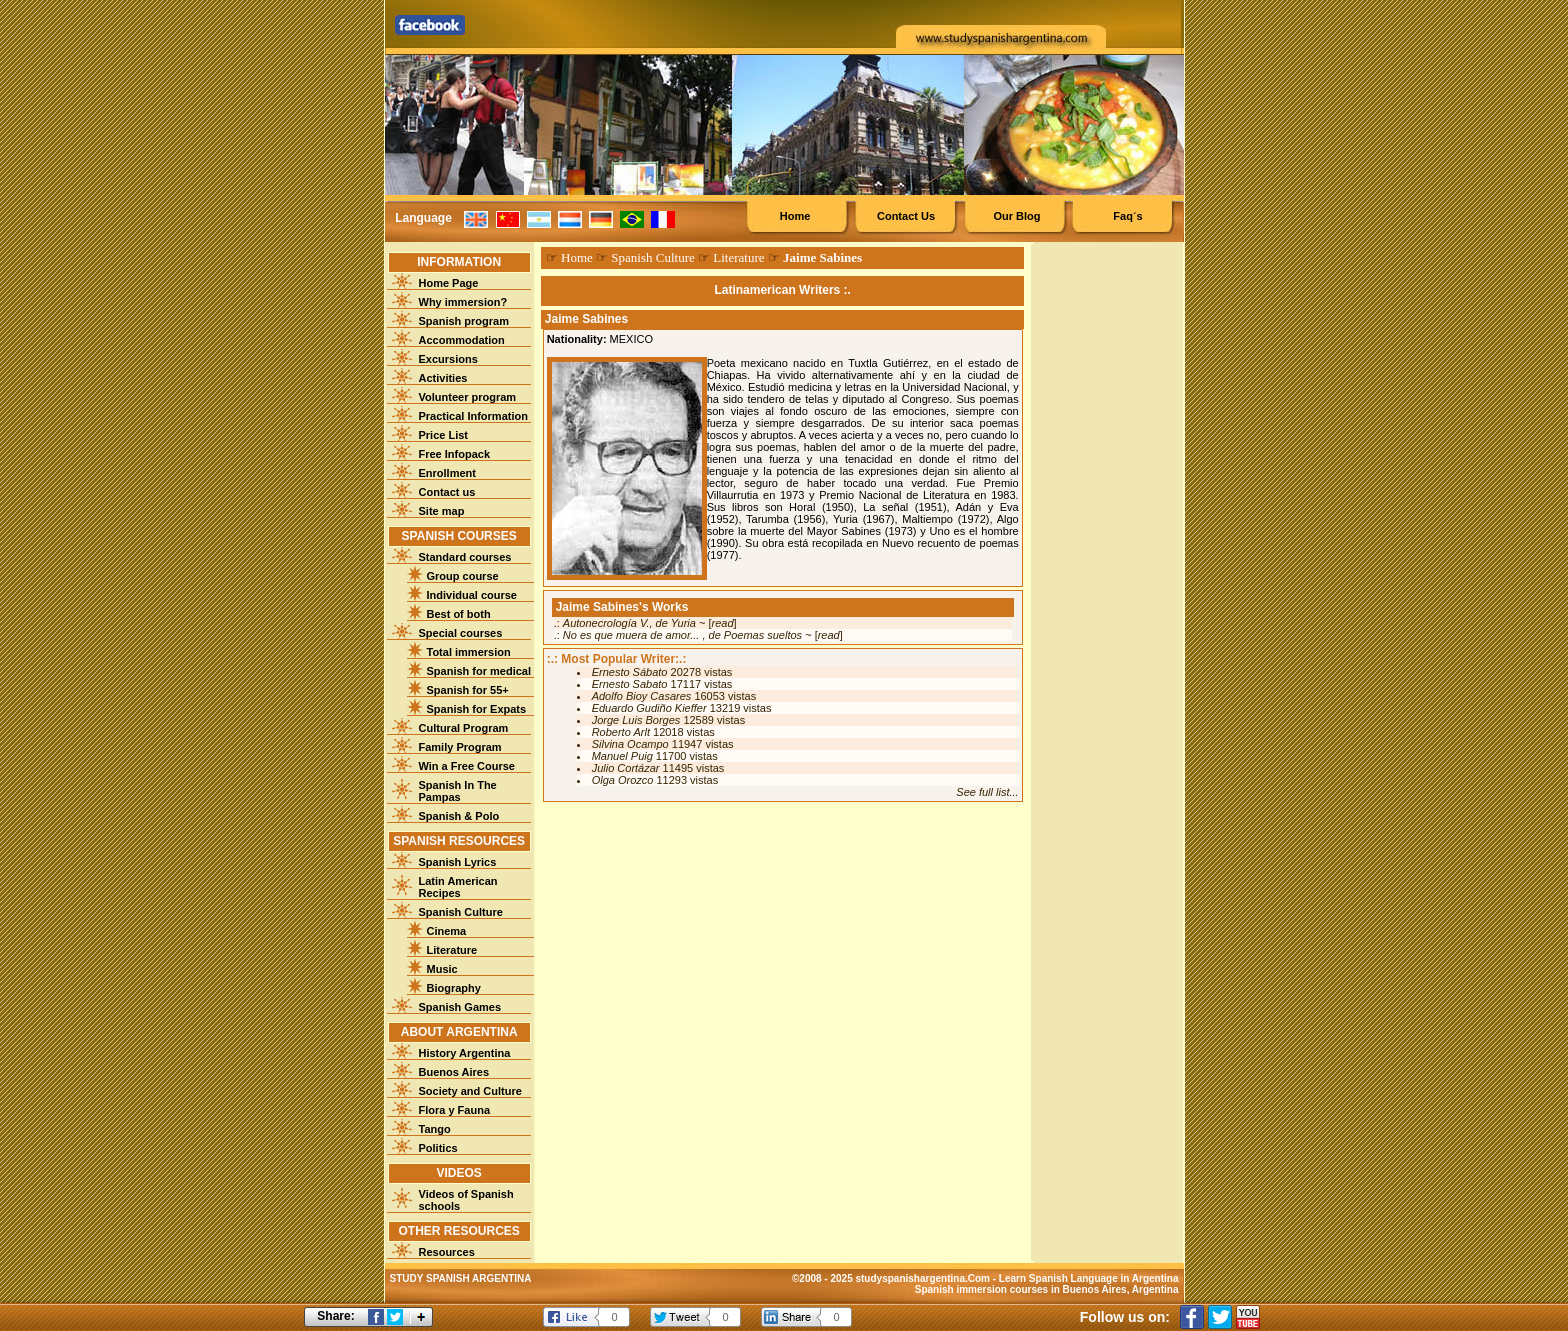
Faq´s (1127, 216)
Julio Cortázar (626, 768)
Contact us (447, 492)
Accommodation (462, 340)
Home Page (449, 283)
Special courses (461, 633)
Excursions (448, 359)
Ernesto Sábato (630, 672)
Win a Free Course (467, 766)
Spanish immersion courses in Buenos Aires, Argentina (1047, 1289)
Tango (435, 1129)
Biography (454, 988)
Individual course (472, 595)
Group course (463, 576)
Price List (444, 435)
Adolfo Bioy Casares (642, 696)
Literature (452, 950)
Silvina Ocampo (630, 744)
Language (423, 218)
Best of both (459, 614)
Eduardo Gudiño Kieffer (649, 708)
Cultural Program (464, 728)
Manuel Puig (622, 756)
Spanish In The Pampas (458, 791)
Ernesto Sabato (630, 684)
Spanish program (464, 321)
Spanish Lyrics (458, 862)
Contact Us (906, 216)
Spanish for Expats (477, 709)
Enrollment (447, 473)
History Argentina (465, 1053)
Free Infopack (455, 454)
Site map (442, 511)
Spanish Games (460, 1007)
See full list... (987, 792)
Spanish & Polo (459, 816)
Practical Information (473, 416)
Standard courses (465, 557)
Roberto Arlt (621, 732)
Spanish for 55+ (468, 690)
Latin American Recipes (458, 887)
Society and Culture (470, 1091)
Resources (447, 1252)
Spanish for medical (479, 671)
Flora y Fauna (455, 1110)
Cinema (447, 931)
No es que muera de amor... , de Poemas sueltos (682, 635)
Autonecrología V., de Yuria (629, 623)
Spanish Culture (461, 912)
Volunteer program (468, 397)
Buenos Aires (454, 1072)
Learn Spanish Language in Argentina (1089, 1278)
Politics (438, 1148)
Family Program (460, 747)
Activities (443, 378)
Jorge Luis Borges (636, 720)
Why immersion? (463, 302)
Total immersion (469, 652)
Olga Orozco (623, 780)
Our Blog (1016, 216)
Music (442, 969)
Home (795, 216)
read (723, 623)
